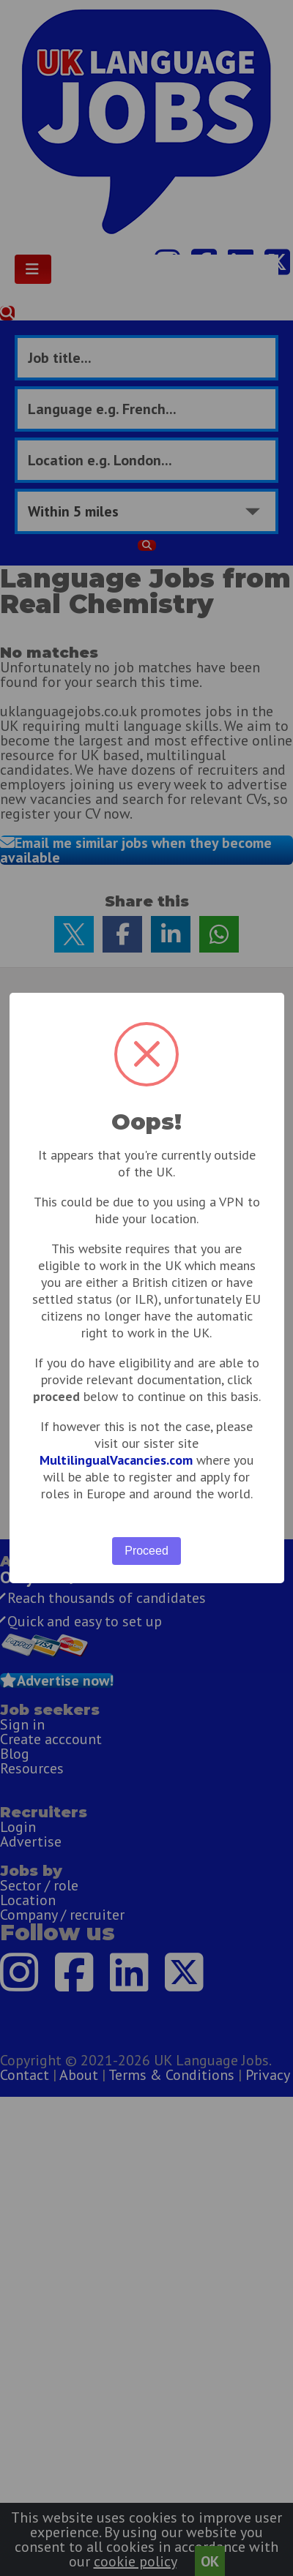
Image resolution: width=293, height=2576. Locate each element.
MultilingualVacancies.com (116, 1460)
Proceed (146, 1550)
